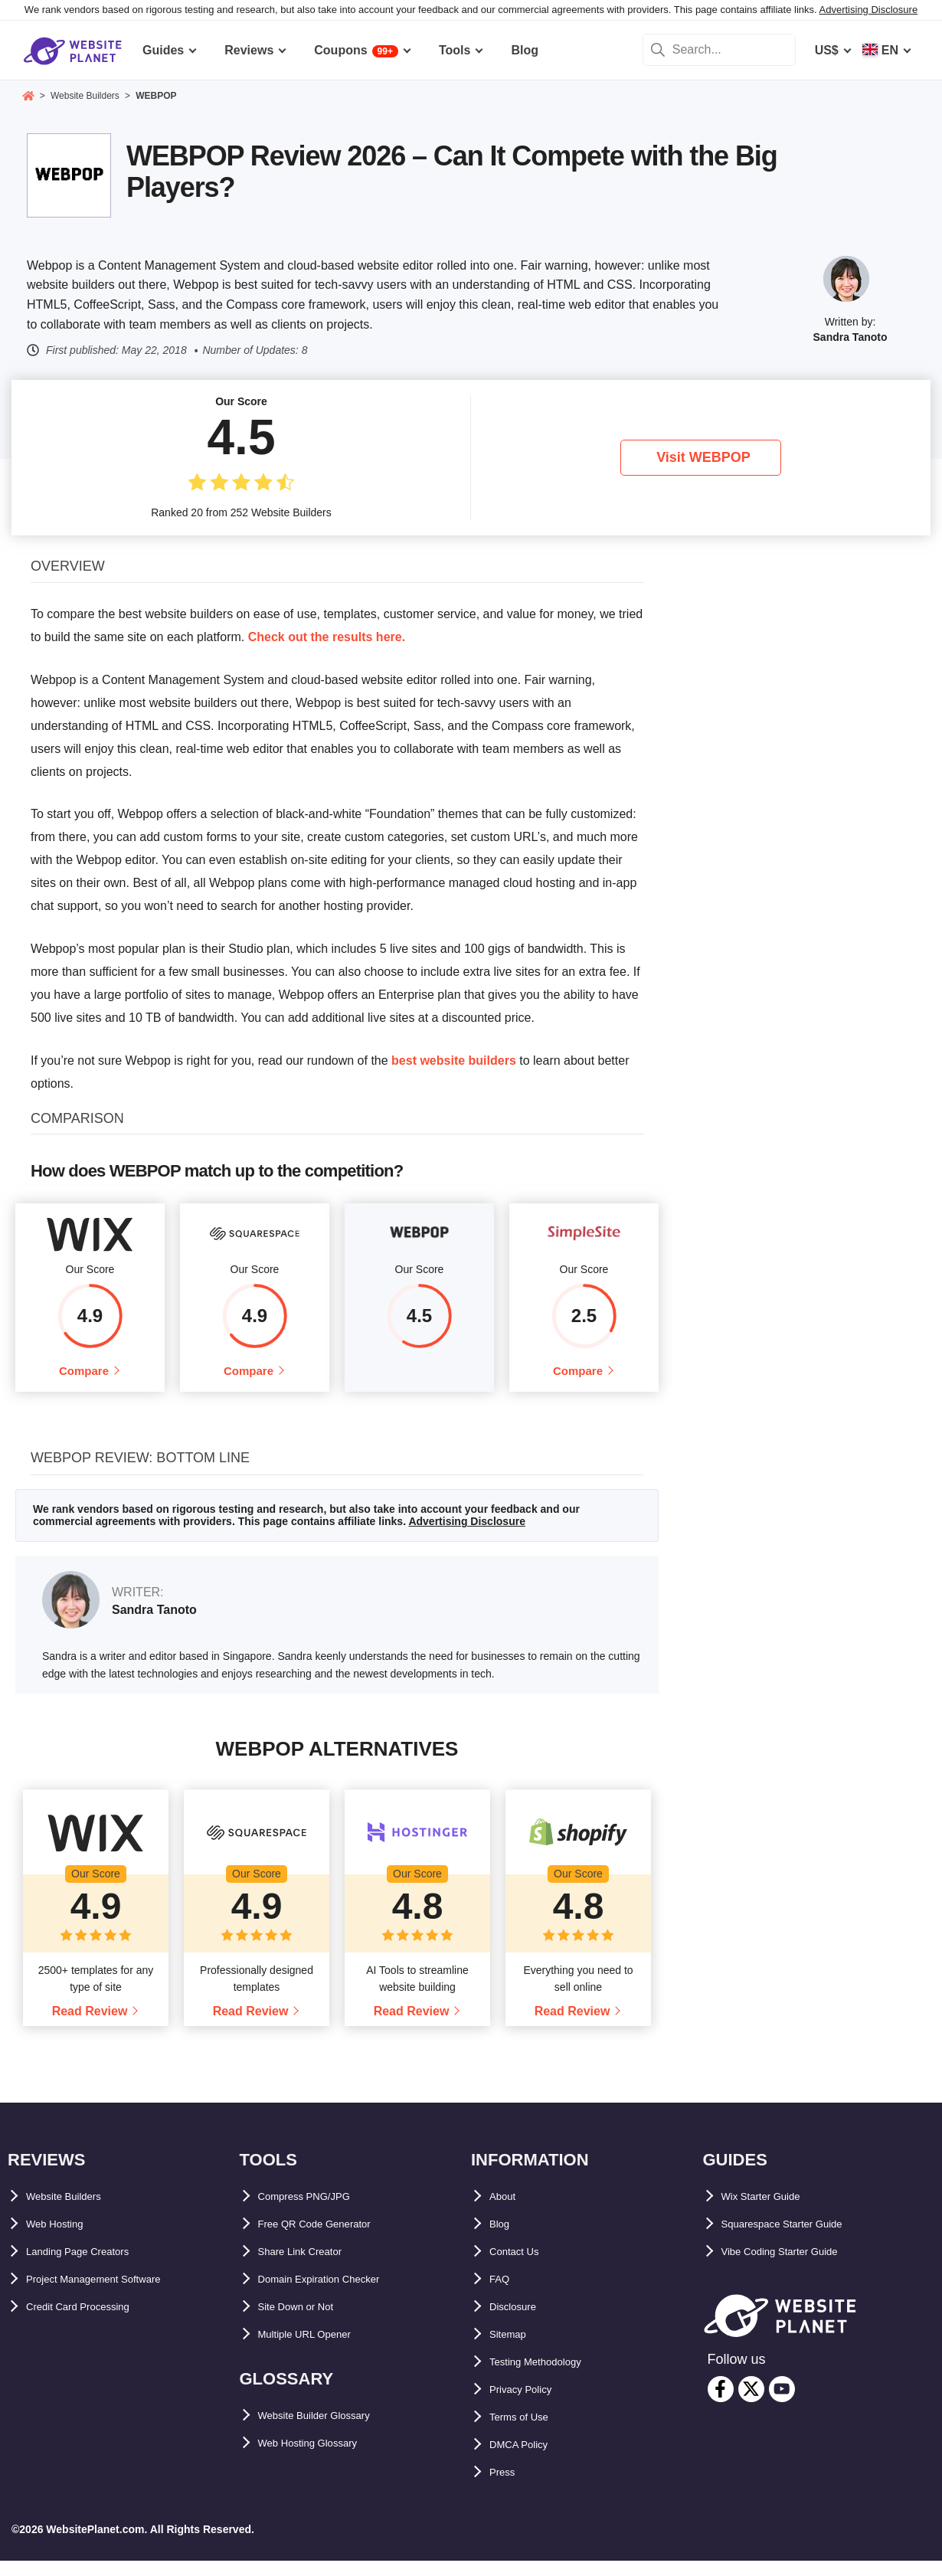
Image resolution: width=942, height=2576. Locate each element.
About (507, 2211)
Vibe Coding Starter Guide (797, 2266)
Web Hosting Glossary (323, 2457)
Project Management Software (113, 2293)
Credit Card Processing (94, 2321)
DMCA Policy (527, 2459)
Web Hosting (63, 2238)
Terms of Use (527, 2431)
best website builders (453, 1060)
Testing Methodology (550, 2376)
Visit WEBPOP (703, 457)
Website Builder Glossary (332, 2430)
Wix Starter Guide (772, 2211)
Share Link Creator (313, 2266)
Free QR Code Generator (330, 2238)
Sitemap (513, 2348)
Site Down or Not (307, 2321)
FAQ (502, 2293)
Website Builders (76, 2211)
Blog (503, 2238)
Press (506, 2486)
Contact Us (521, 2266)
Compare (83, 1378)
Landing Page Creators (93, 2266)
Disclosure (520, 2321)
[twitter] (751, 2404)
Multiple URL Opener (318, 2348)
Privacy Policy (531, 2404)
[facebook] (721, 2404)
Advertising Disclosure (868, 9)
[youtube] (782, 2404)
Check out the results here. (326, 636)
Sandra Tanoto (850, 337)
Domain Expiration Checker (338, 2293)
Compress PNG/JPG (317, 2211)
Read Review (90, 2025)
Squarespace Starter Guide (799, 2238)
